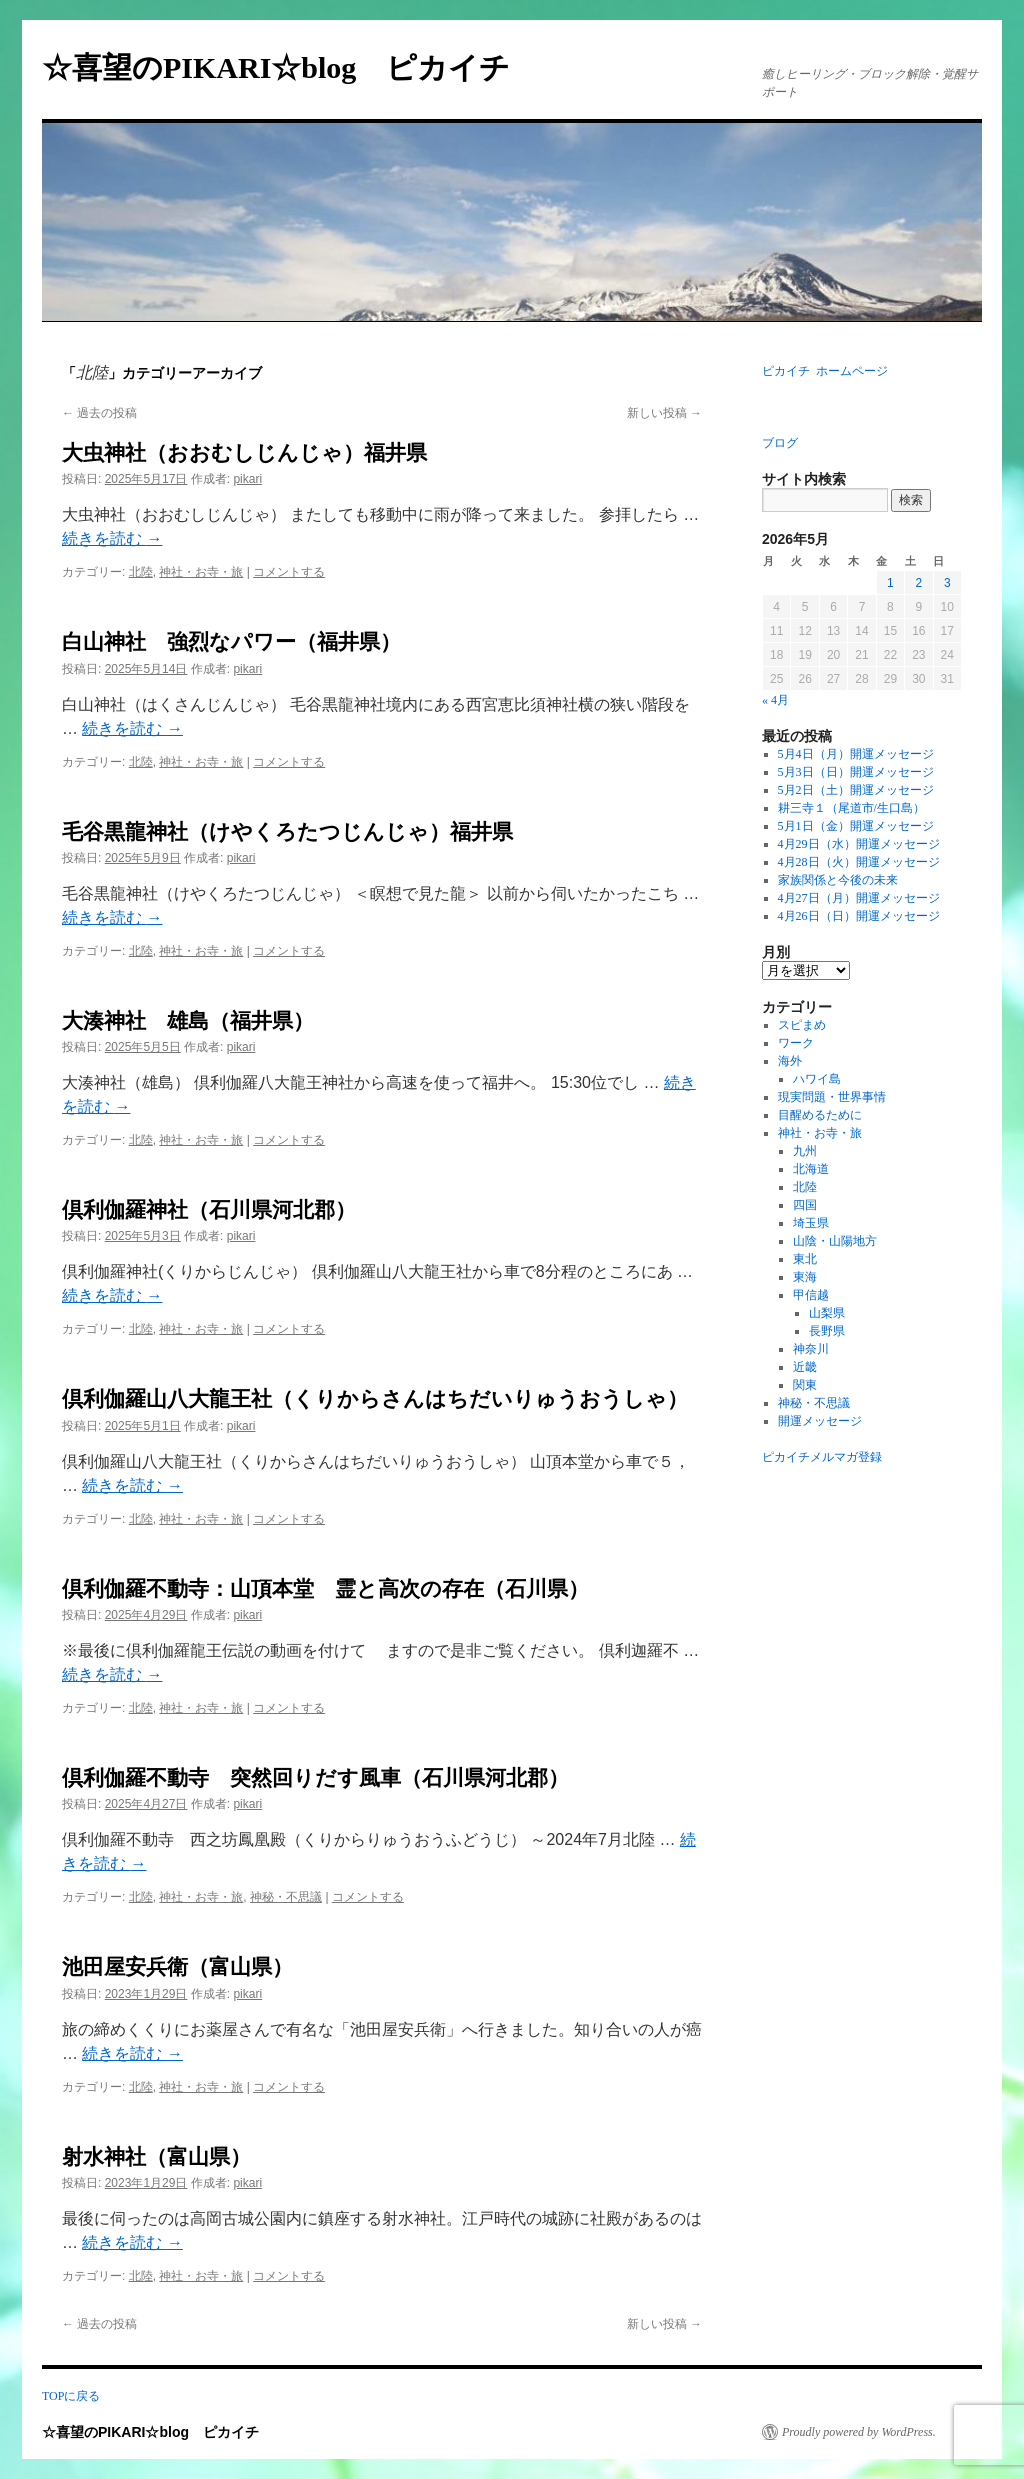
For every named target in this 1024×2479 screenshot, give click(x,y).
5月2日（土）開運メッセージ (856, 790)
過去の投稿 (99, 413)
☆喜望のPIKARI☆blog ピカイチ (291, 67)
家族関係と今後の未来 (838, 880)
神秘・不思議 (286, 1897)
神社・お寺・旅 (201, 572)
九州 (805, 1151)
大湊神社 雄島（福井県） (188, 1021)
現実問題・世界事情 (832, 1097)
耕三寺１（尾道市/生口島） (851, 808)
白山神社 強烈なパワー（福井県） (231, 642)
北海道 (811, 1169)
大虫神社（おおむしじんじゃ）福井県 (244, 453)
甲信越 (811, 1295)
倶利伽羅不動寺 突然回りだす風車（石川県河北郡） (315, 1778)
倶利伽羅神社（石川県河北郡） (209, 1210)
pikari (247, 479)
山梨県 (827, 1313)
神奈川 (811, 1349)
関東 (805, 1385)
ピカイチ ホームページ (825, 371)
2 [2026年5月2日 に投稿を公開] (918, 583)
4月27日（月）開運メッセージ (859, 898)
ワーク (796, 1043)
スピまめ (802, 1025)
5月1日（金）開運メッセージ (856, 826)
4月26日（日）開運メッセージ (859, 916)
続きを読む (112, 538)
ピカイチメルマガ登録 (822, 1457)
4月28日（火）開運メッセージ (859, 862)
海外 (790, 1061)
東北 (805, 1259)
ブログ (780, 443)
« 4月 (775, 700)
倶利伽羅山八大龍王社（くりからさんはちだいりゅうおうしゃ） (375, 1399)
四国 (805, 1205)
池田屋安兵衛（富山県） (177, 1967)
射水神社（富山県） (156, 2157)
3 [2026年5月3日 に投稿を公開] (947, 583)
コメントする (289, 572)
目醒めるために (820, 1115)
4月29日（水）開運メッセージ (859, 844)
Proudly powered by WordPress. (859, 2432)
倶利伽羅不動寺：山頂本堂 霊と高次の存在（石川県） (325, 1589)
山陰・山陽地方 (835, 1241)
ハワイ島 (817, 1079)
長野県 (827, 1331)
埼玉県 (811, 1223)
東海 (805, 1277)
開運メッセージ (820, 1421)
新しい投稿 (664, 413)
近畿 (805, 1367)
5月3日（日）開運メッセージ (856, 772)
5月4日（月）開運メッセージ (856, 754)
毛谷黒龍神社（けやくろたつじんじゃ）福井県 (287, 832)
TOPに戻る (71, 2396)
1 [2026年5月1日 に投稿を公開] (890, 583)
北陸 (141, 572)
